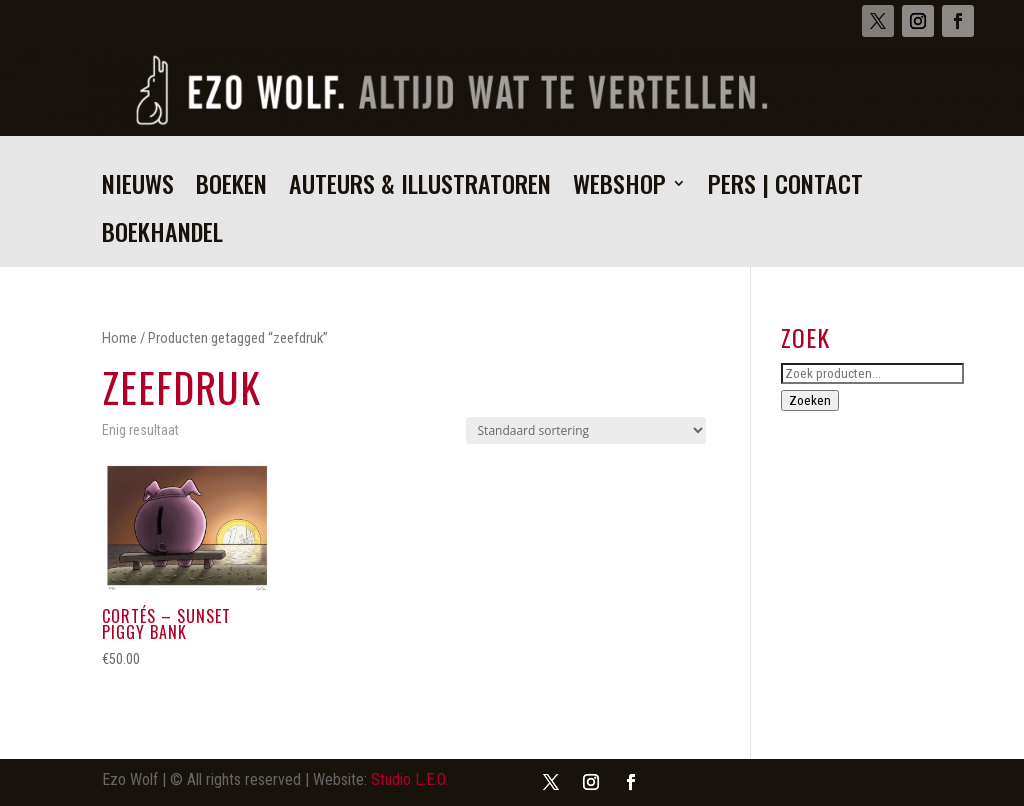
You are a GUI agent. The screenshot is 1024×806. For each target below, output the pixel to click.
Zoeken (810, 400)
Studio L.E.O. (409, 779)
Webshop (619, 188)
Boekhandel (162, 236)
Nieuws (138, 188)
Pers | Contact (785, 188)
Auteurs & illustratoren (420, 188)
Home (119, 338)
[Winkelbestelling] (586, 430)
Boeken (231, 188)
